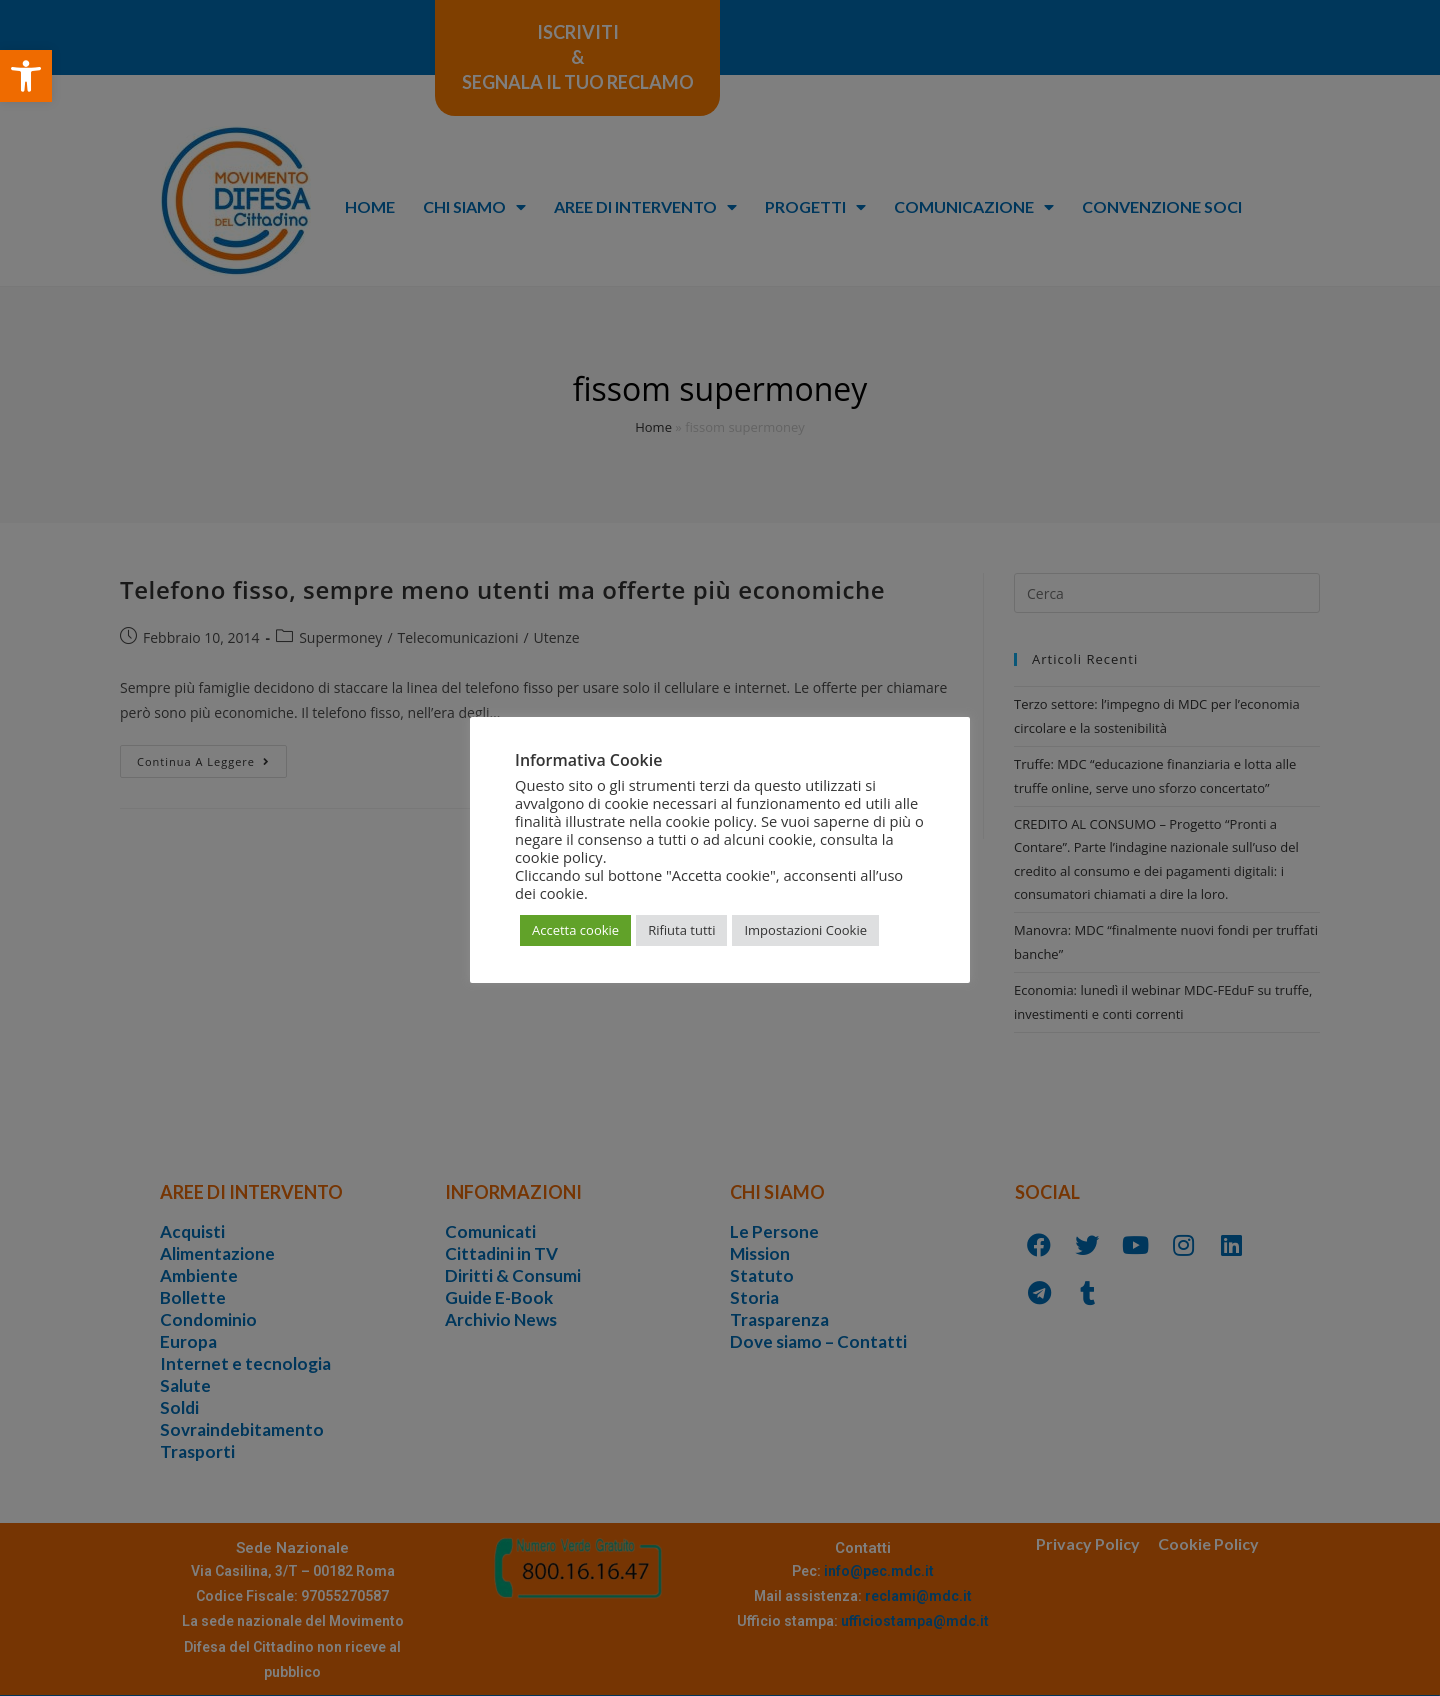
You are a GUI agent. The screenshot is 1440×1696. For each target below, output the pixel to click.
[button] (26, 76)
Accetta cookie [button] (575, 930)
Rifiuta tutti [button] (681, 930)
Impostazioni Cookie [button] (805, 930)
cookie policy (559, 857)
